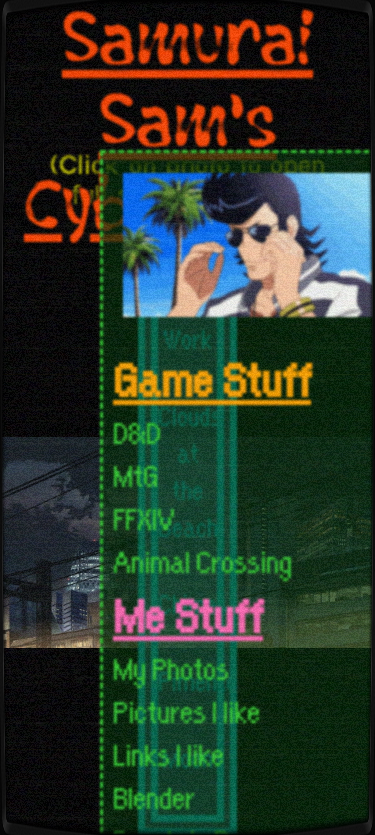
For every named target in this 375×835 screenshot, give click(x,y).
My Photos (171, 666)
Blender (154, 795)
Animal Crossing (202, 559)
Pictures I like (186, 709)
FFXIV (144, 516)
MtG (135, 473)
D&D (137, 430)
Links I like (168, 752)
